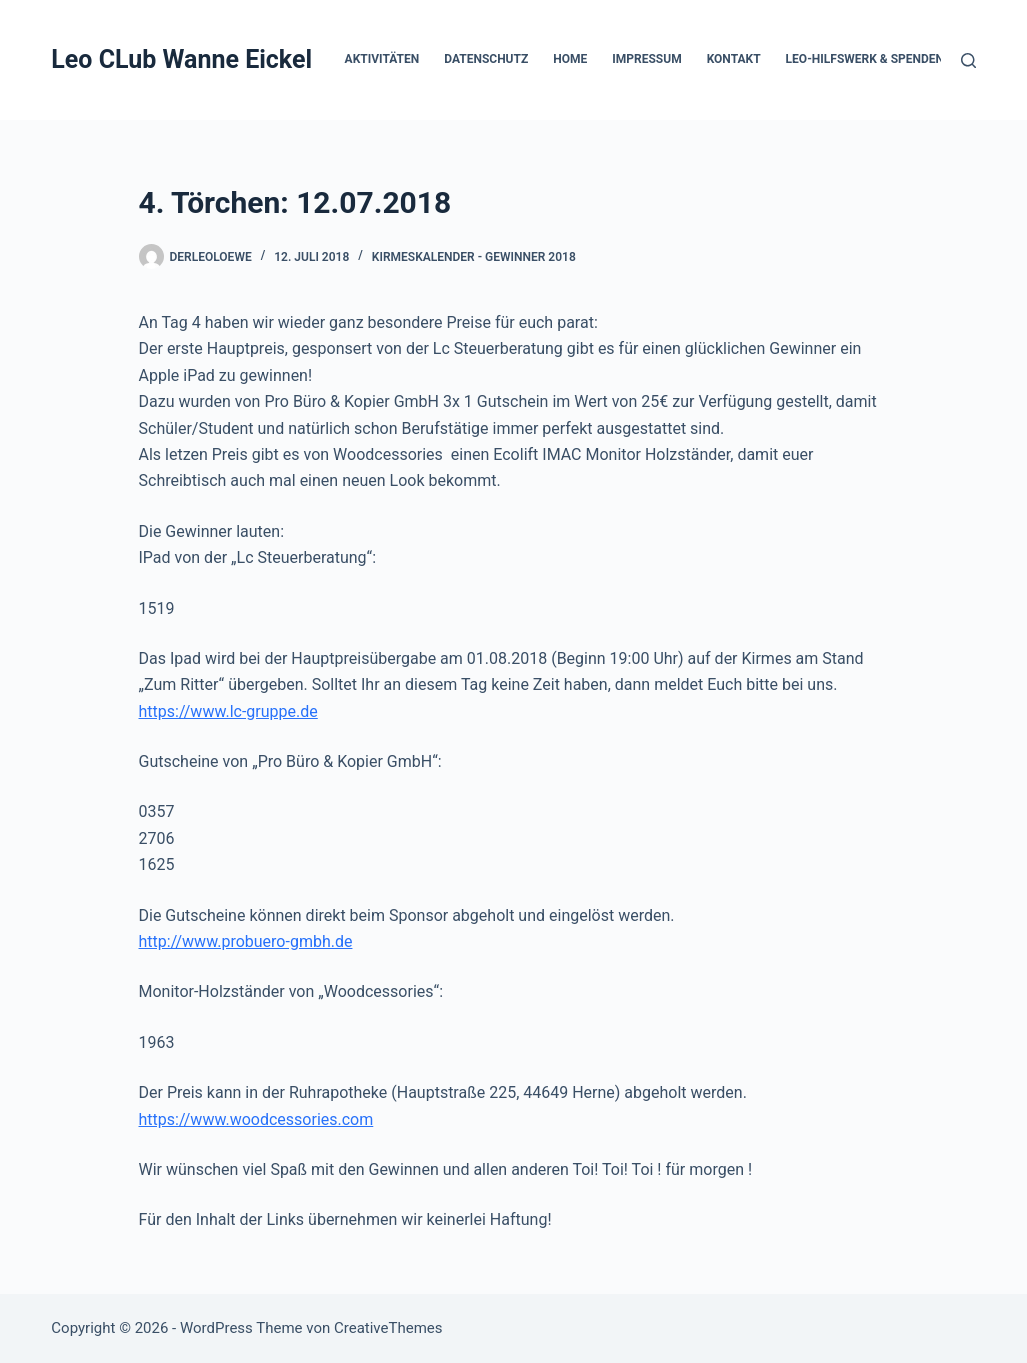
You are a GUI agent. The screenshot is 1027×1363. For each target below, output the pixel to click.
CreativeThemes (388, 1328)
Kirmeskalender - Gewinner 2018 (474, 257)
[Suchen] (968, 60)
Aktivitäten (382, 59)
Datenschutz (486, 59)
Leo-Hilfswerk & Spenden (865, 59)
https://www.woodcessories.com (256, 1119)
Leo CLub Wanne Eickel (181, 59)
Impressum (646, 59)
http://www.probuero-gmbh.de (246, 941)
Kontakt (734, 59)
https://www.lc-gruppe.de (228, 711)
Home (570, 59)
